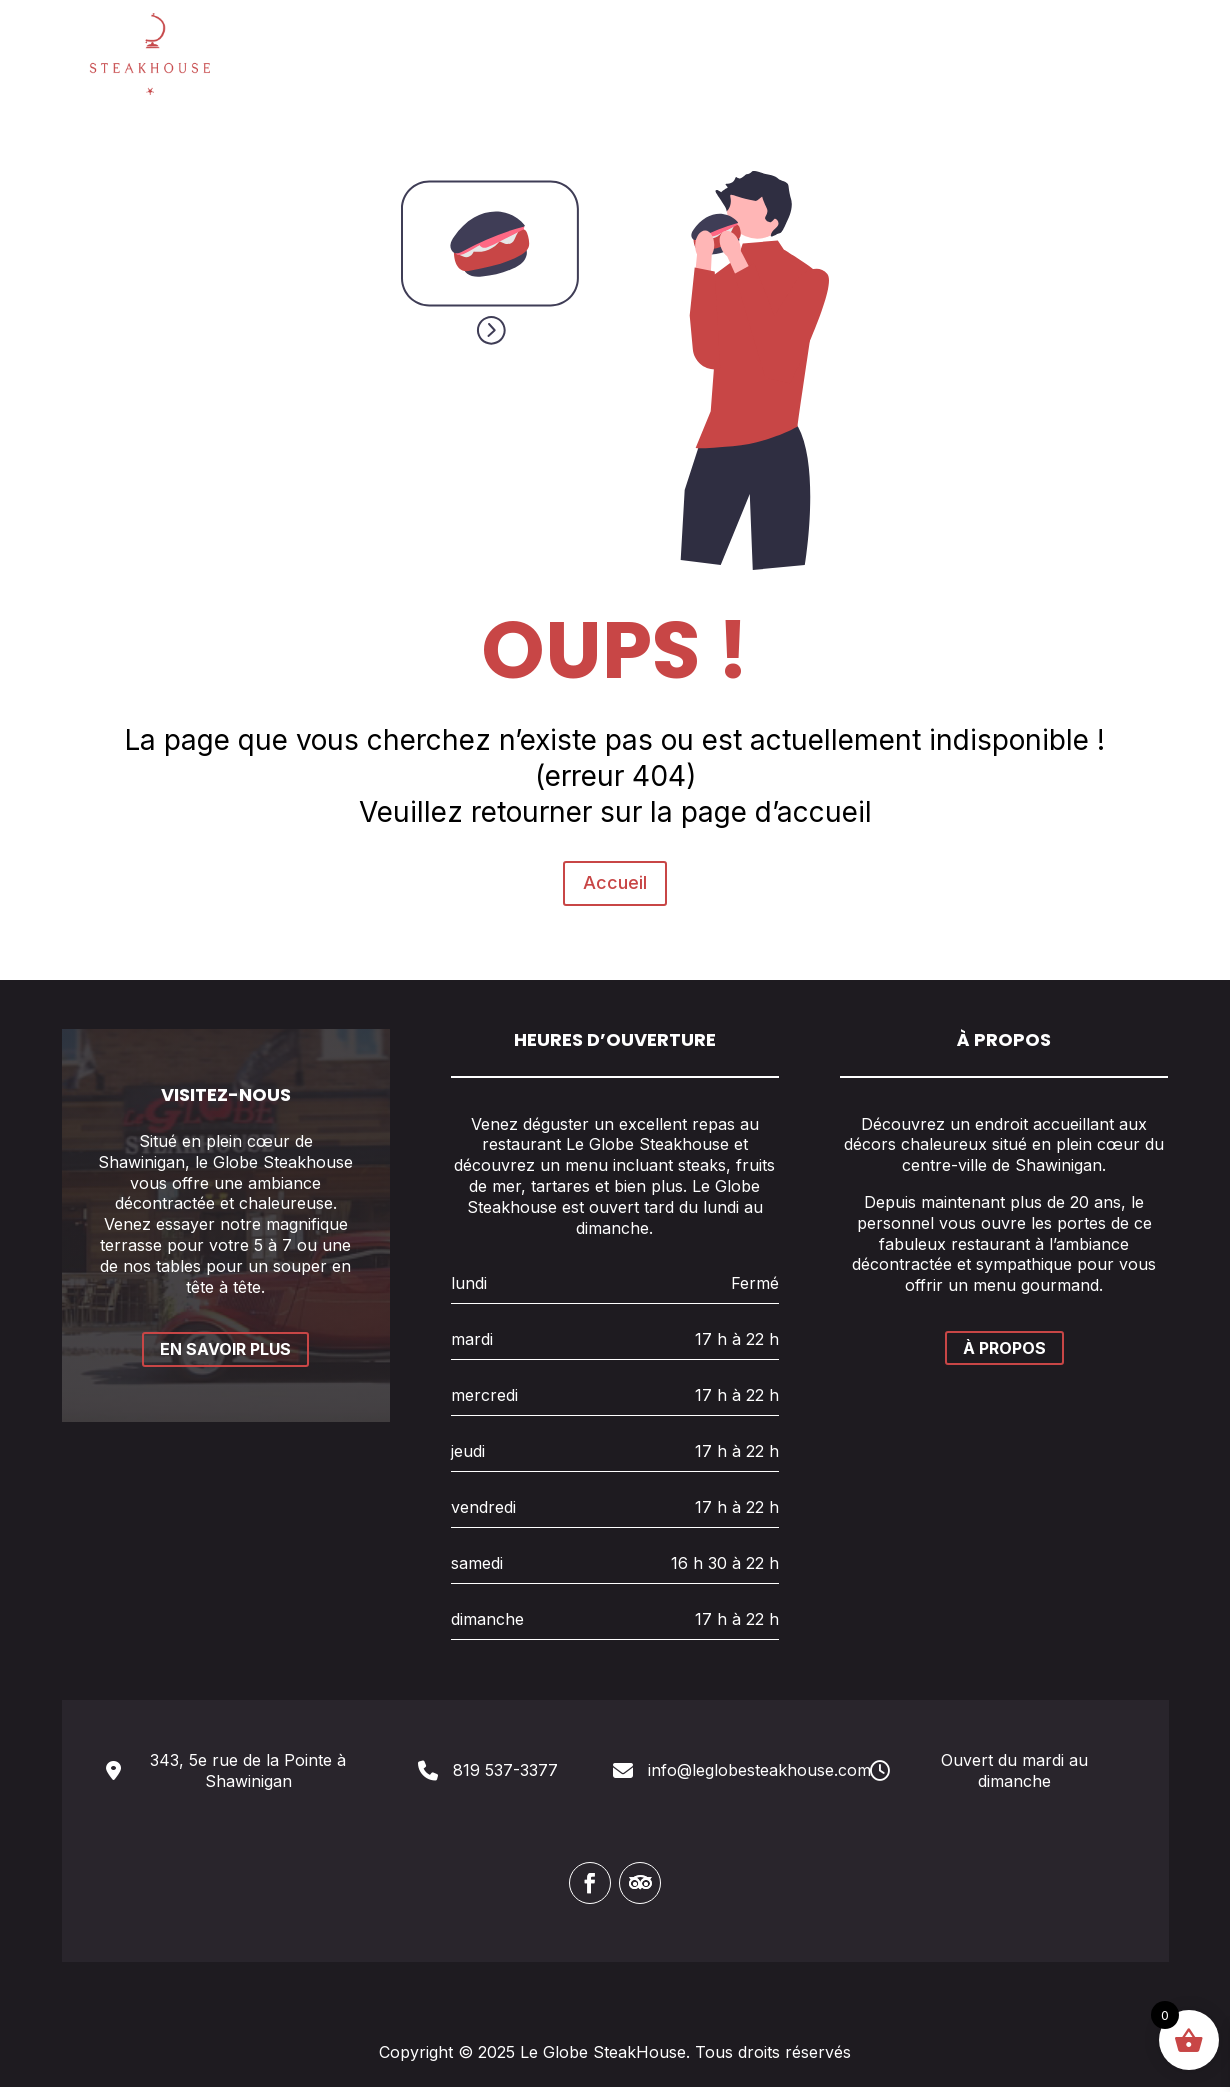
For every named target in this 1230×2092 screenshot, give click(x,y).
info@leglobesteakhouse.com (759, 1775)
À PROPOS (1004, 1353)
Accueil (615, 783)
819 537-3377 (505, 1775)
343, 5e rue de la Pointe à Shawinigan (248, 1775)
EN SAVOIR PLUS (225, 1354)
